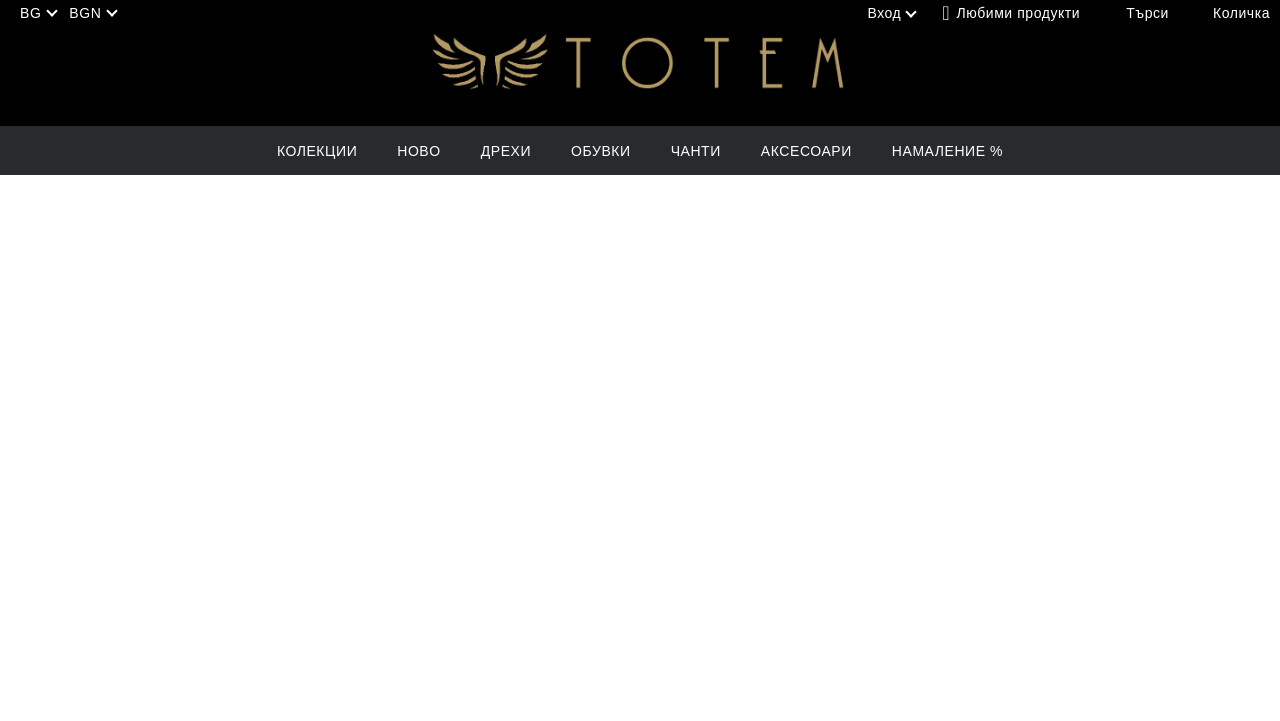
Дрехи (506, 151)
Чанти (696, 151)
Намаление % (947, 151)
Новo (418, 151)
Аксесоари (806, 151)
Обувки (601, 151)
